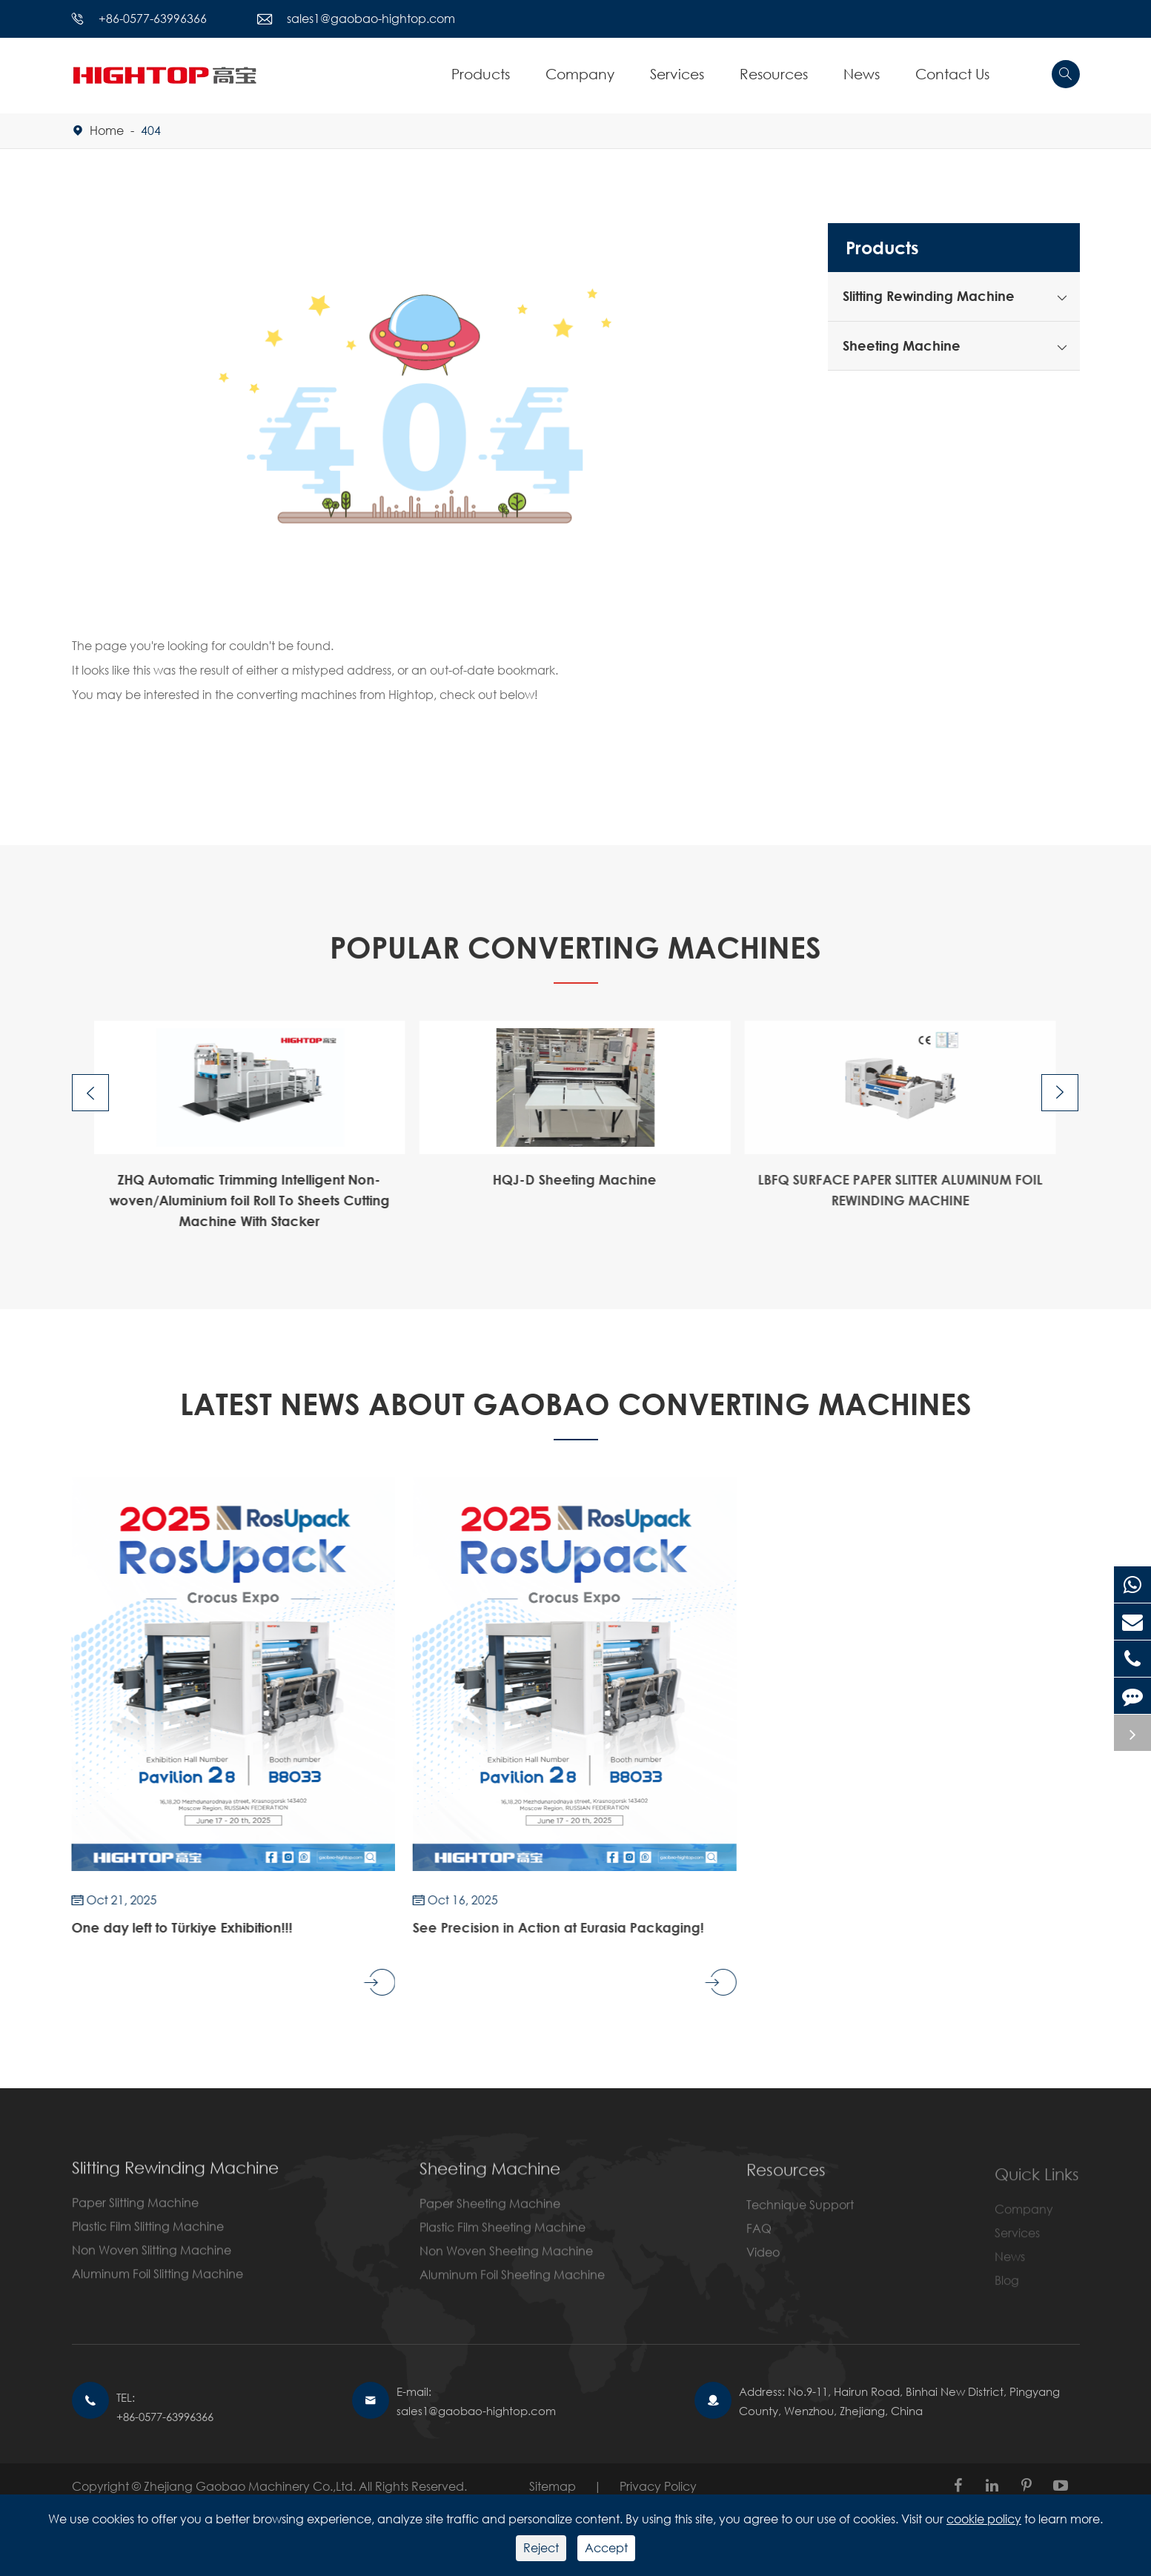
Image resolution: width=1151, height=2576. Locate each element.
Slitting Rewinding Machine (929, 296)
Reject (541, 2547)
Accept (606, 2547)
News (861, 73)
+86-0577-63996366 (153, 18)
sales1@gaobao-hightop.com (371, 18)
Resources (774, 73)
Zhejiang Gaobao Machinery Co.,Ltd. (251, 2486)
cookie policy (983, 2518)
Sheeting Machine (902, 345)
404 (151, 130)
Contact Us (952, 73)
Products (480, 73)
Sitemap (552, 2486)
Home (107, 130)
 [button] (90, 1094)
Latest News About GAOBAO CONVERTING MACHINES (576, 1403)
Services (677, 73)
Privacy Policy (658, 2486)
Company (579, 73)
